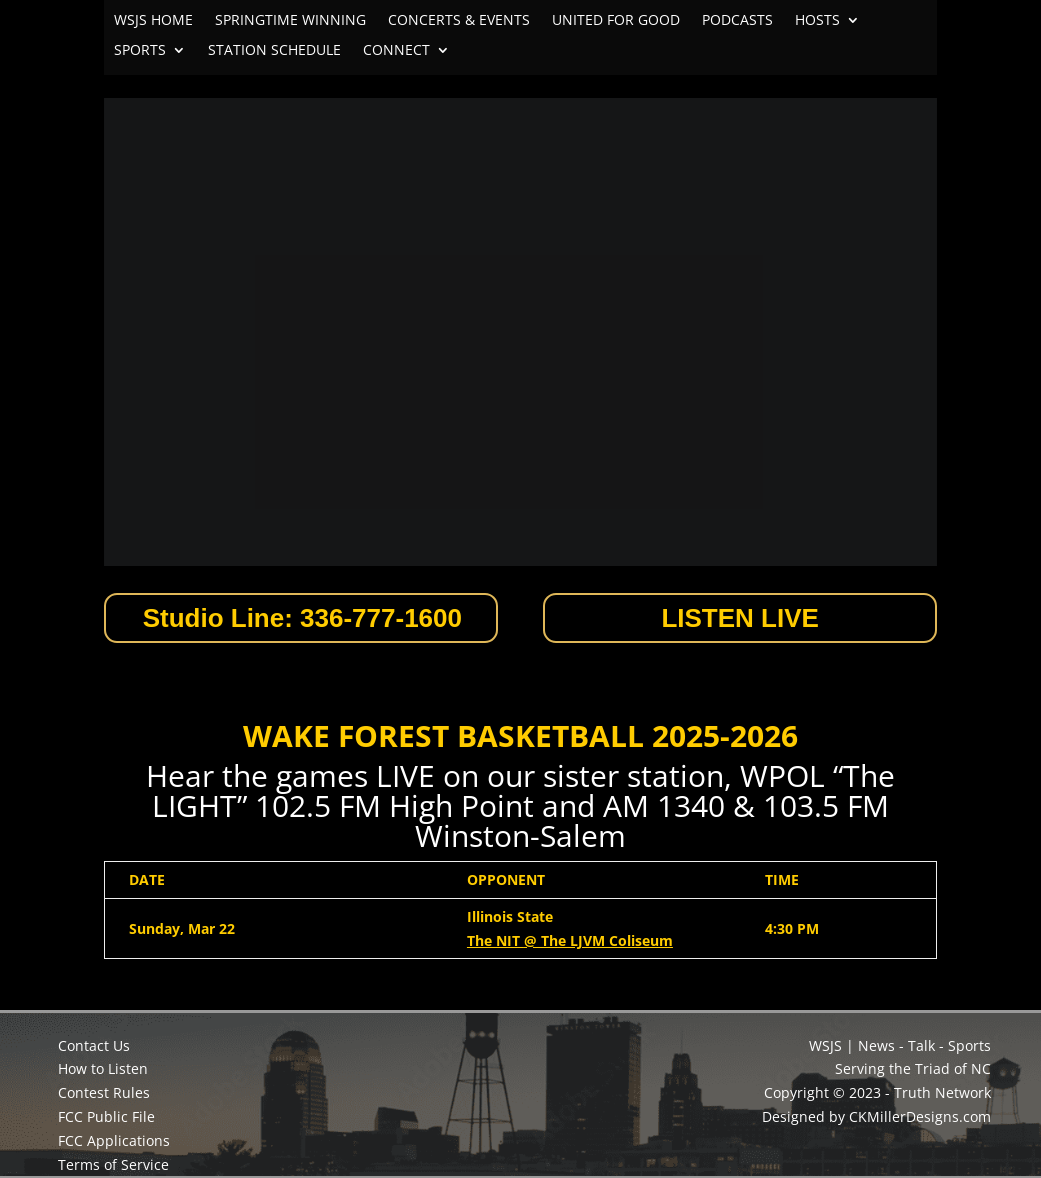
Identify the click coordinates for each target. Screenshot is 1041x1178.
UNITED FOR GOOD (616, 21)
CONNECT (396, 51)
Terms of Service (113, 1164)
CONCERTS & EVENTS (459, 21)
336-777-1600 (381, 618)
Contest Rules (104, 1092)
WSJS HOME (153, 21)
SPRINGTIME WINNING (290, 21)
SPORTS (140, 51)
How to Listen (103, 1068)
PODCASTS (737, 21)
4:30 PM (792, 928)
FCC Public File (106, 1116)
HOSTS (817, 21)
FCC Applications (114, 1140)
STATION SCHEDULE (274, 51)
